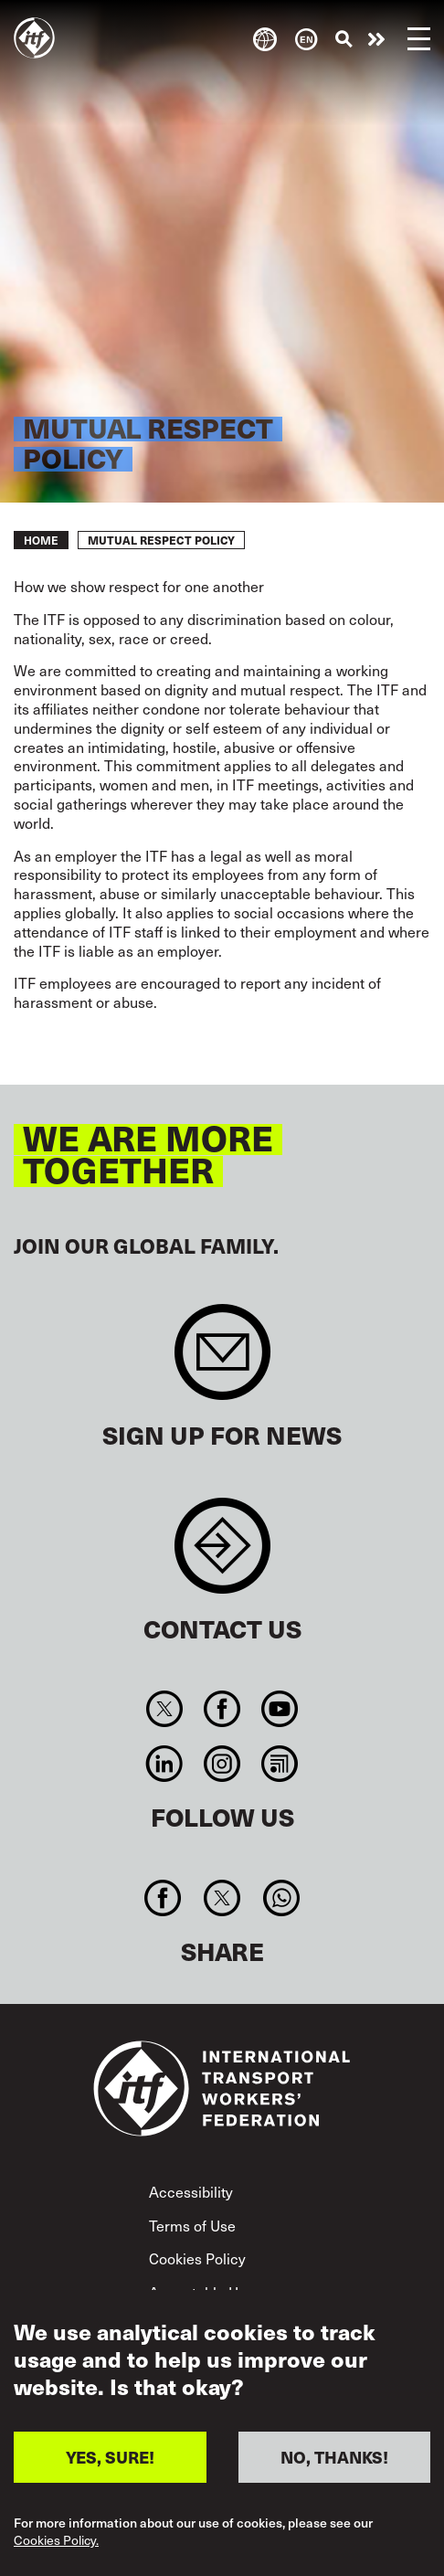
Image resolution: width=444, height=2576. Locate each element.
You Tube (280, 1709)
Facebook (221, 1709)
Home (41, 540)
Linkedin (164, 1763)
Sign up (222, 1361)
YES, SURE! (110, 2476)
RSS (280, 1763)
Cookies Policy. (56, 2560)
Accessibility (191, 2191)
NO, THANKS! (334, 2476)
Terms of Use (192, 2225)
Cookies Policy (197, 2258)
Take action (376, 39)
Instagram (221, 1763)
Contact (222, 1555)
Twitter (164, 1709)
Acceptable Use (201, 2292)
